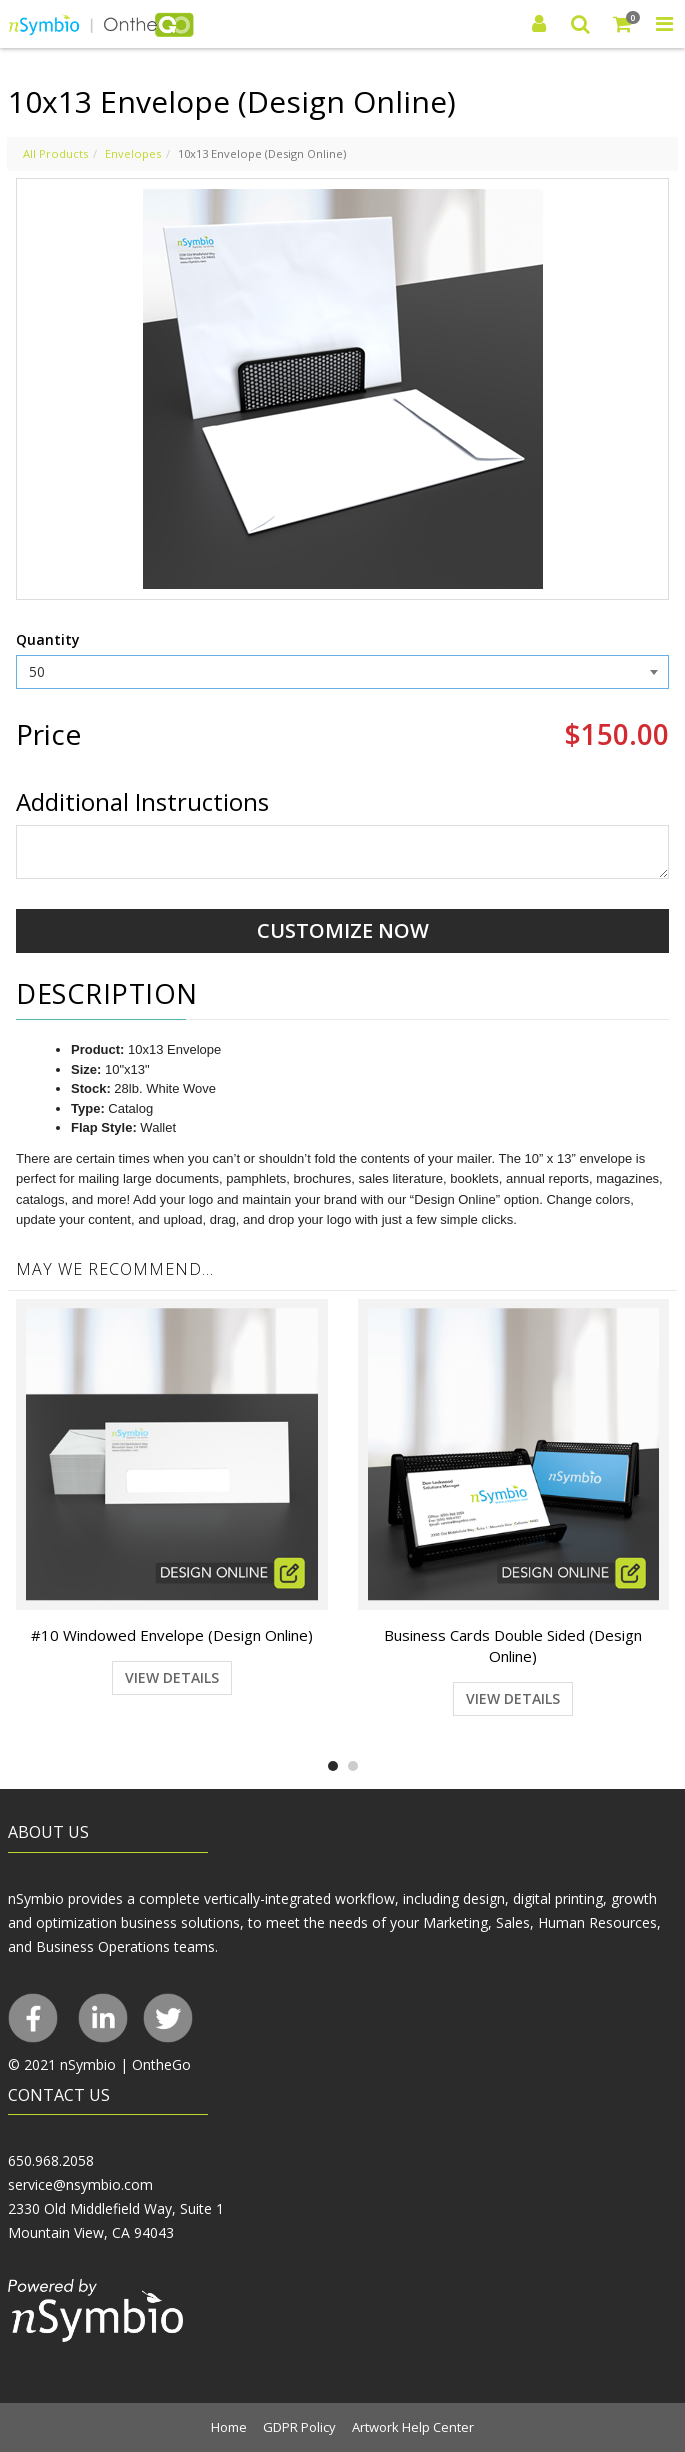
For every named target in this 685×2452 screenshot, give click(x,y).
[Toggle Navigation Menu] (664, 24)
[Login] (539, 24)
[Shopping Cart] (623, 24)
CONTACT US (59, 2095)
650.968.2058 (51, 2160)
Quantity (48, 639)
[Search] (581, 24)
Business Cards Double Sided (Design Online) (513, 1645)
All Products (55, 153)
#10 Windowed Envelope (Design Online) (172, 1635)
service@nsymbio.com (80, 2184)
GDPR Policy (299, 2427)
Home (229, 2427)
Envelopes (133, 153)
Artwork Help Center (413, 2427)
